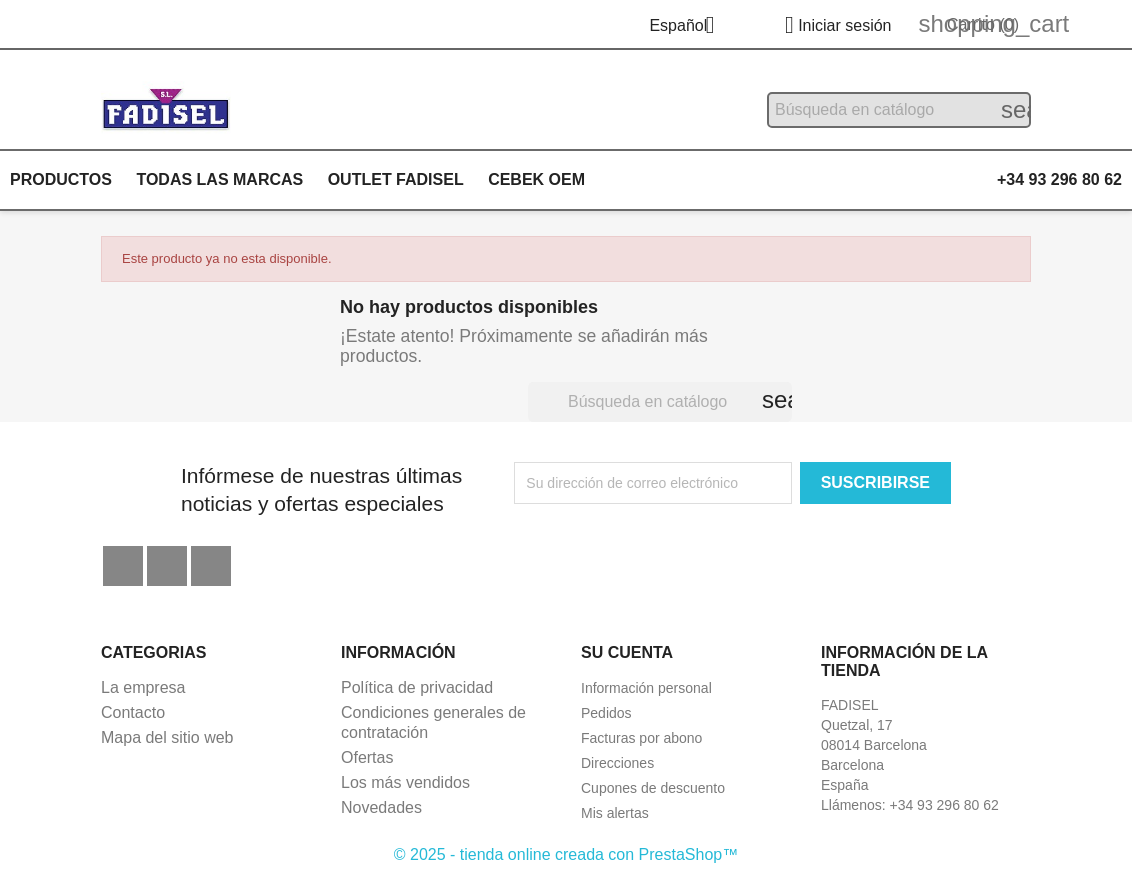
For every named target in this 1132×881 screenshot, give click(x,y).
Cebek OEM (536, 179)
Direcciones (617, 763)
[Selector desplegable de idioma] (689, 27)
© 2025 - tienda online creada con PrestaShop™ (566, 854)
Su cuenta (627, 652)
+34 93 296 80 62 (1059, 179)
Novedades (381, 807)
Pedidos (606, 713)
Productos (61, 179)
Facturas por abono (641, 738)
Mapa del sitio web (167, 737)
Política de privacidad (417, 687)
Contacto (133, 712)
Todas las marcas (219, 179)
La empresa (143, 687)
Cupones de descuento (653, 788)
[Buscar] (899, 110)
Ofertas (367, 757)
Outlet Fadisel (396, 179)
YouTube (167, 566)
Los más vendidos (405, 782)
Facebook (123, 566)
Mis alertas (615, 813)
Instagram (211, 566)
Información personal (646, 688)
